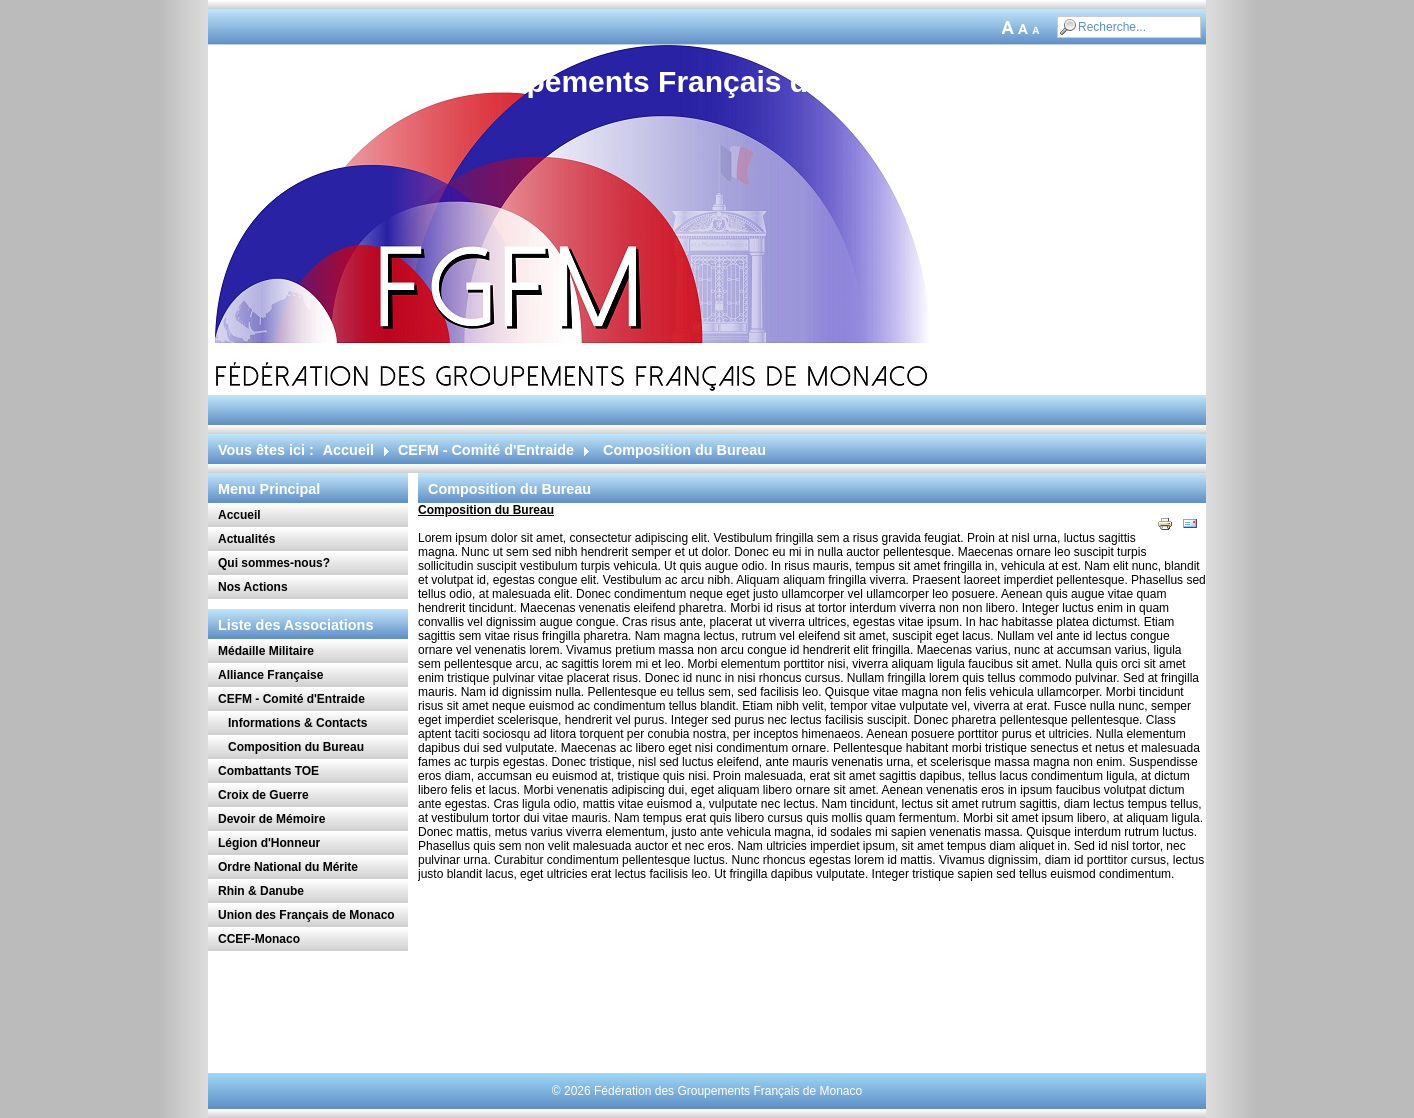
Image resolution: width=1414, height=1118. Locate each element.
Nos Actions (253, 587)
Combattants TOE (268, 771)
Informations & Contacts (297, 723)
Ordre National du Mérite (288, 867)
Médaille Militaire (266, 651)
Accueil (348, 450)
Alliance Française (270, 675)
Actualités (246, 539)
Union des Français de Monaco (306, 915)
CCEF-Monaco (259, 939)
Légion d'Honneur (269, 843)
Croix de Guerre (263, 795)
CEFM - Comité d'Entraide (486, 450)
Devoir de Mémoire (271, 819)
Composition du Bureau (296, 747)
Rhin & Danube (261, 891)
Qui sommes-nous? (274, 563)
